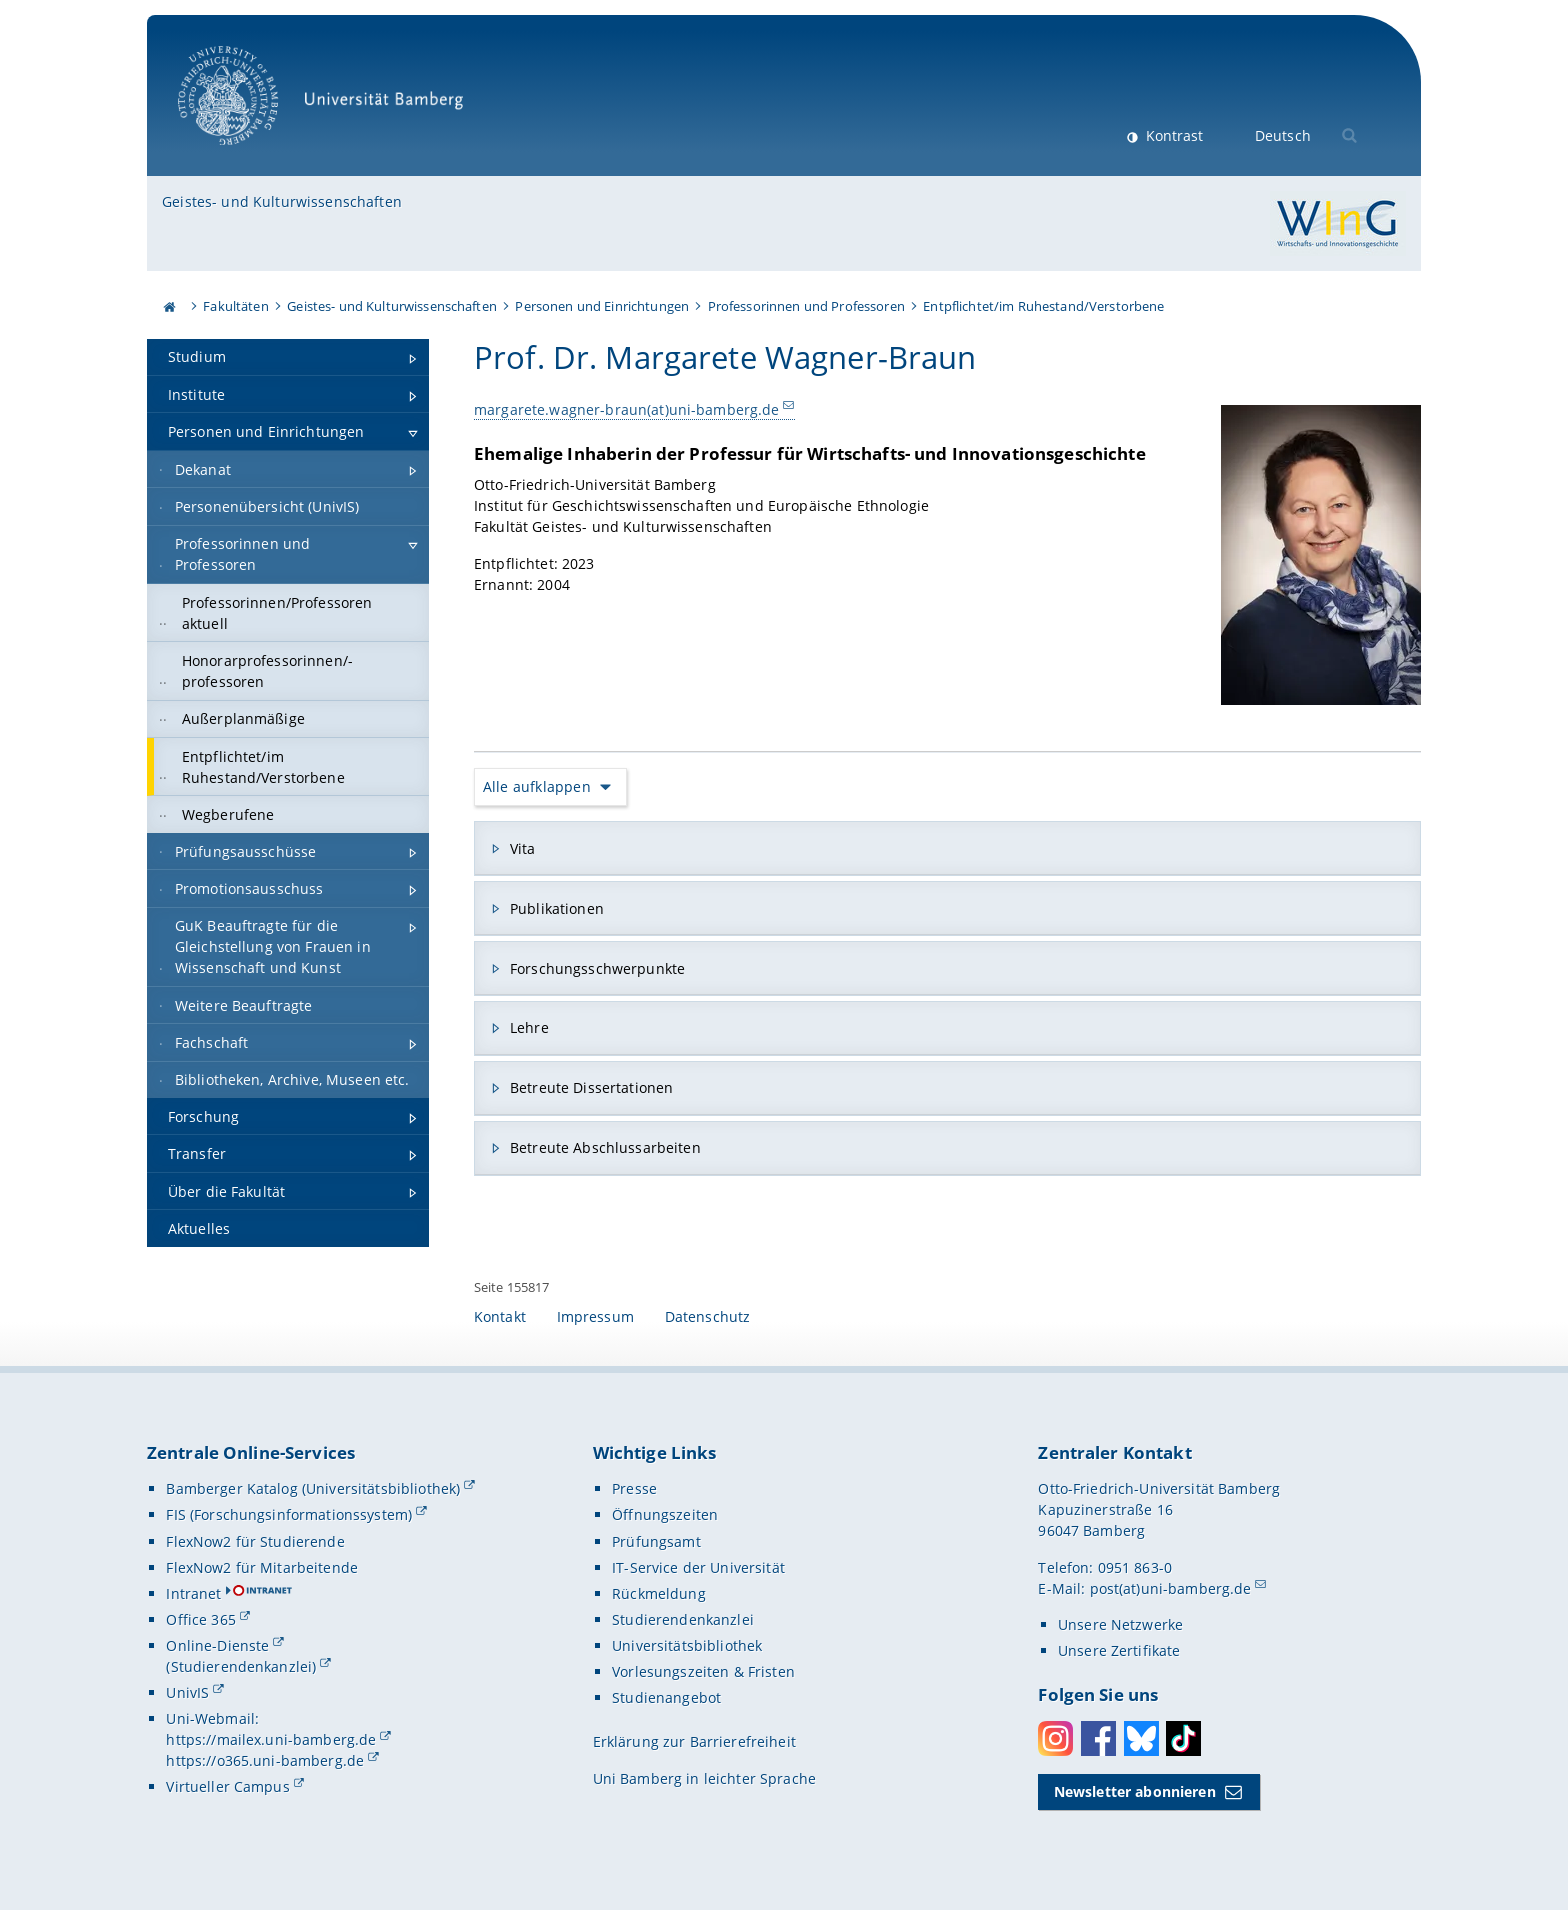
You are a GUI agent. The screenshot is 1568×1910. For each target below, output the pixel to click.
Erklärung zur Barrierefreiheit (694, 1741)
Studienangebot (666, 1697)
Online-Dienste (217, 1645)
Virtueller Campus (227, 1786)
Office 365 (200, 1619)
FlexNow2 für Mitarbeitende (262, 1567)
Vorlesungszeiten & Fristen (703, 1671)
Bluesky (1141, 1738)
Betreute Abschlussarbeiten (605, 1147)
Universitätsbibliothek (687, 1645)
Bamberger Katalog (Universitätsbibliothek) (313, 1488)
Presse (634, 1488)
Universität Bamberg (327, 105)
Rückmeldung (659, 1593)
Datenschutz (708, 1316)
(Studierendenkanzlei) (241, 1666)
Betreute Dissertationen (591, 1087)
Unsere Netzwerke (1120, 1624)
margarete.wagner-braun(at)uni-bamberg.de (627, 409)
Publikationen (557, 907)
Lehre (529, 1027)
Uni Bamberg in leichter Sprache (704, 1778)
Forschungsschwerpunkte (597, 967)
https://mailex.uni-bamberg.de (271, 1739)
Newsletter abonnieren (1135, 1791)
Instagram (1055, 1738)
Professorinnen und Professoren (806, 306)
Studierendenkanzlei (683, 1619)
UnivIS (187, 1692)
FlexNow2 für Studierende (255, 1541)
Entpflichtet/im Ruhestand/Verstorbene (1043, 306)
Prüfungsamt (656, 1541)
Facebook (1098, 1738)
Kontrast (1172, 135)
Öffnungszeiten (665, 1514)
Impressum (595, 1316)
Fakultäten (235, 306)
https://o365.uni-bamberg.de (265, 1760)
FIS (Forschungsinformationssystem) (289, 1514)
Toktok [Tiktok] (1183, 1738)
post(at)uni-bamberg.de (1171, 1588)
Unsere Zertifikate (1119, 1650)
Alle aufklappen (537, 786)
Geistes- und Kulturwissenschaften (282, 201)
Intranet (193, 1593)
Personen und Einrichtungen (602, 306)
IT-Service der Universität (698, 1567)
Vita (523, 848)
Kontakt (500, 1316)
